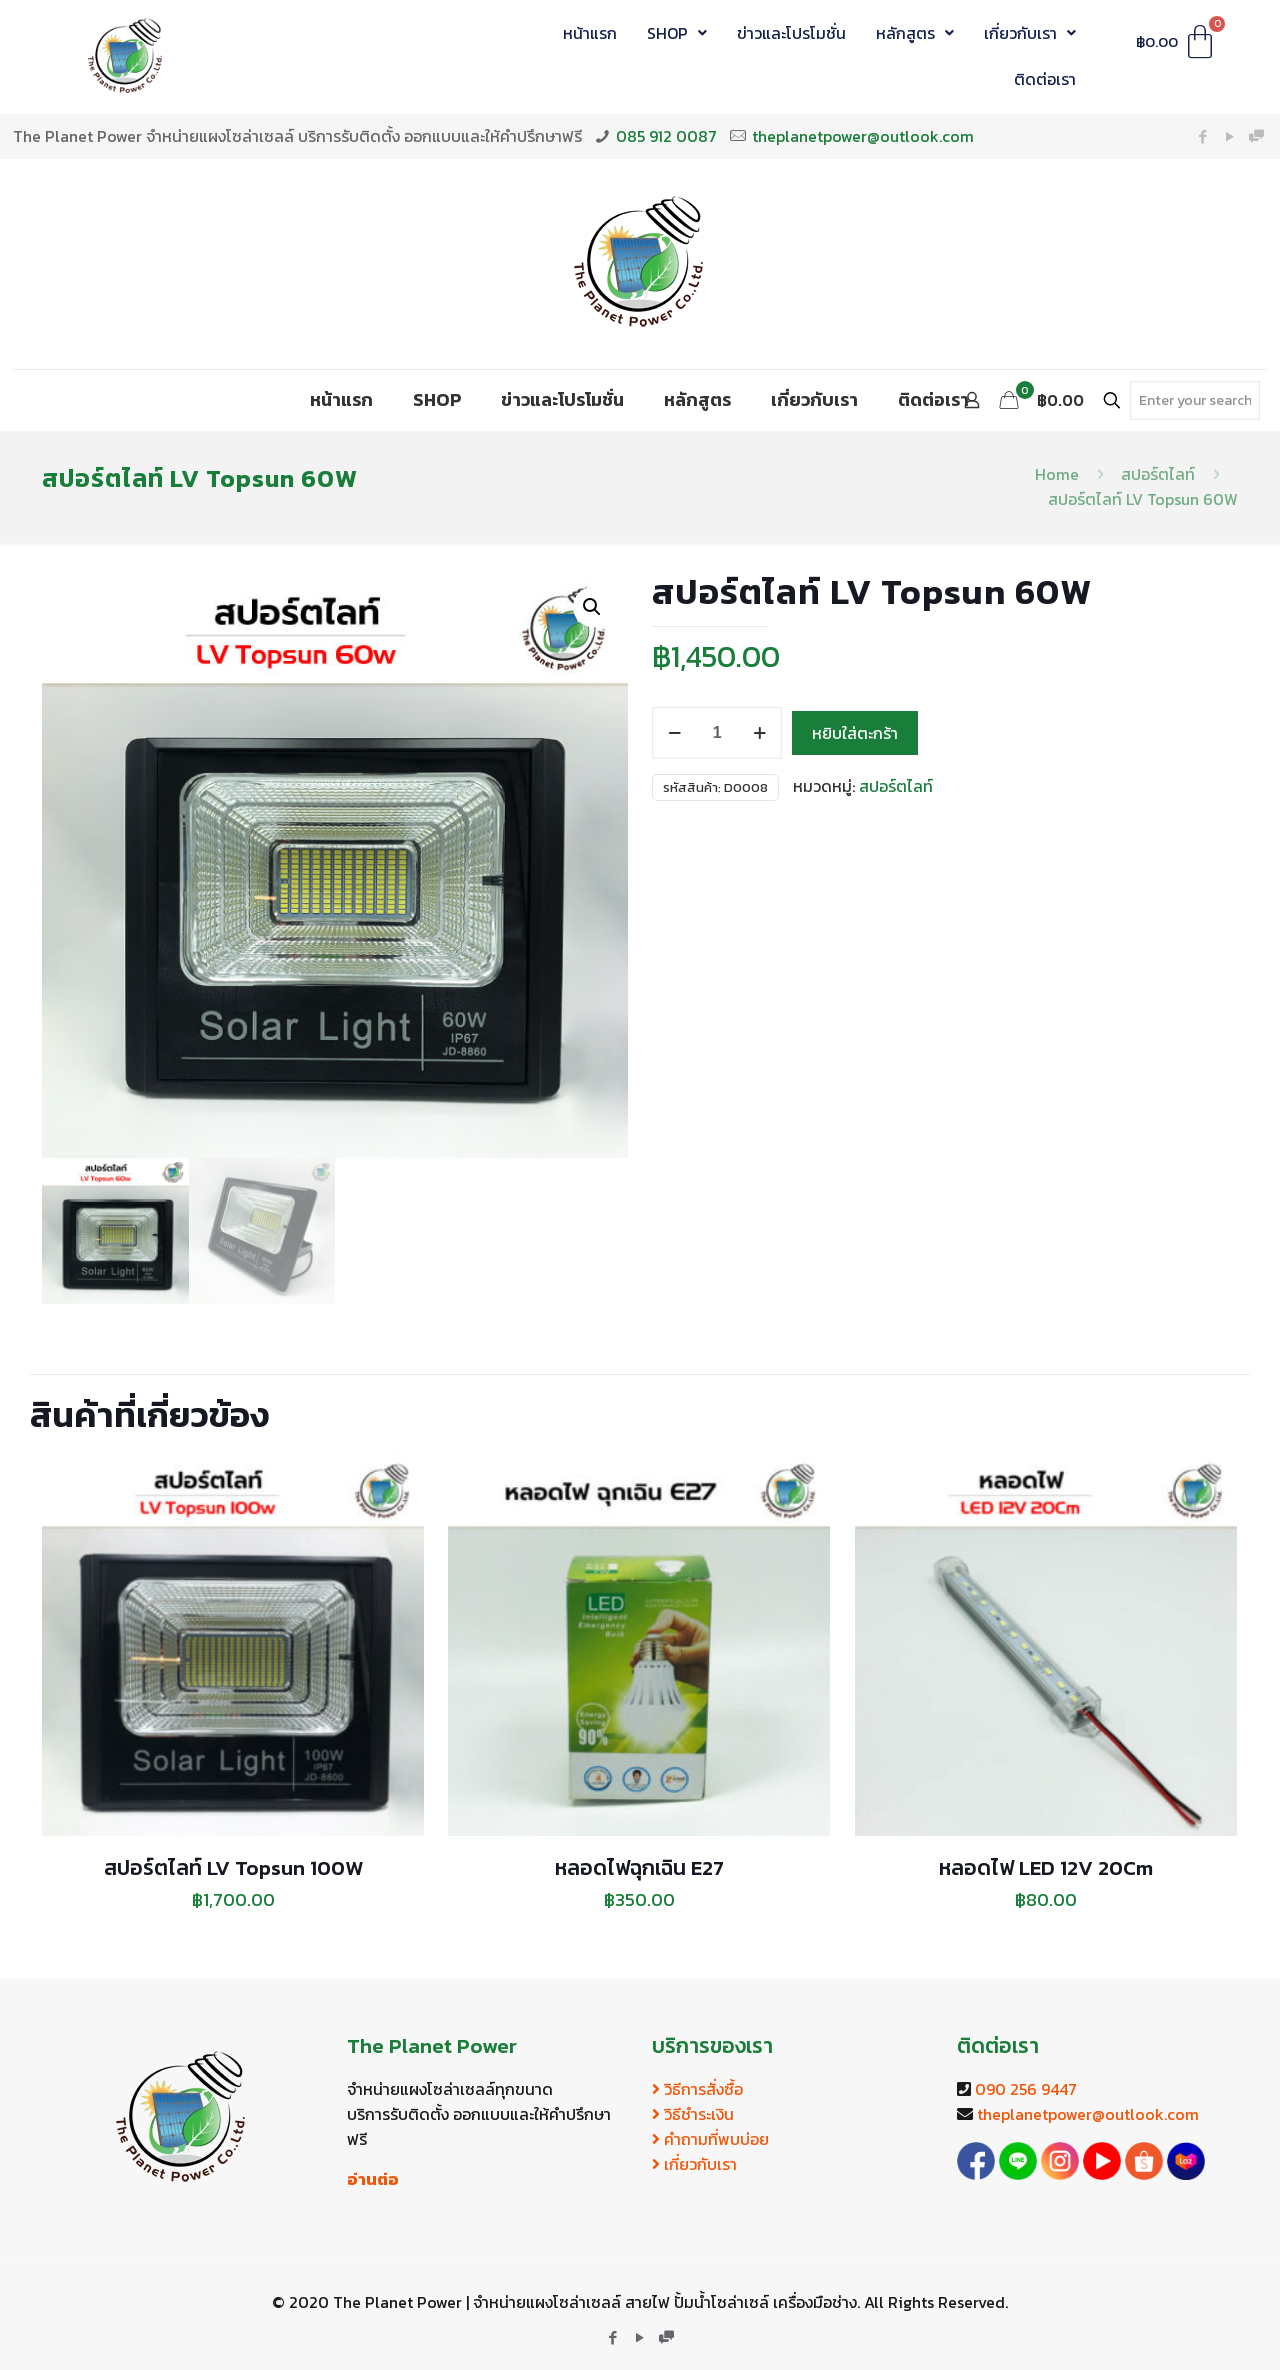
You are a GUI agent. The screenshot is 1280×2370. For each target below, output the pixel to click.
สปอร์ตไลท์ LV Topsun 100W (233, 1867)
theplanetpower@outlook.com (863, 136)
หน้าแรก (590, 33)
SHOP (677, 33)
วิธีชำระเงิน (693, 2114)
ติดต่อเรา (1045, 79)
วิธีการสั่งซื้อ (697, 2089)
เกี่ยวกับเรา (1030, 33)
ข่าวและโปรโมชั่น (791, 33)
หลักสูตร (915, 33)
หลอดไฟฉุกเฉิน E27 (639, 1867)
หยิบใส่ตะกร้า (855, 733)
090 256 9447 (1026, 2089)
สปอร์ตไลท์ (1158, 474)
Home (1057, 474)
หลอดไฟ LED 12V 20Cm (1046, 1867)
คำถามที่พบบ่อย (710, 2139)
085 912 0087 (666, 136)
